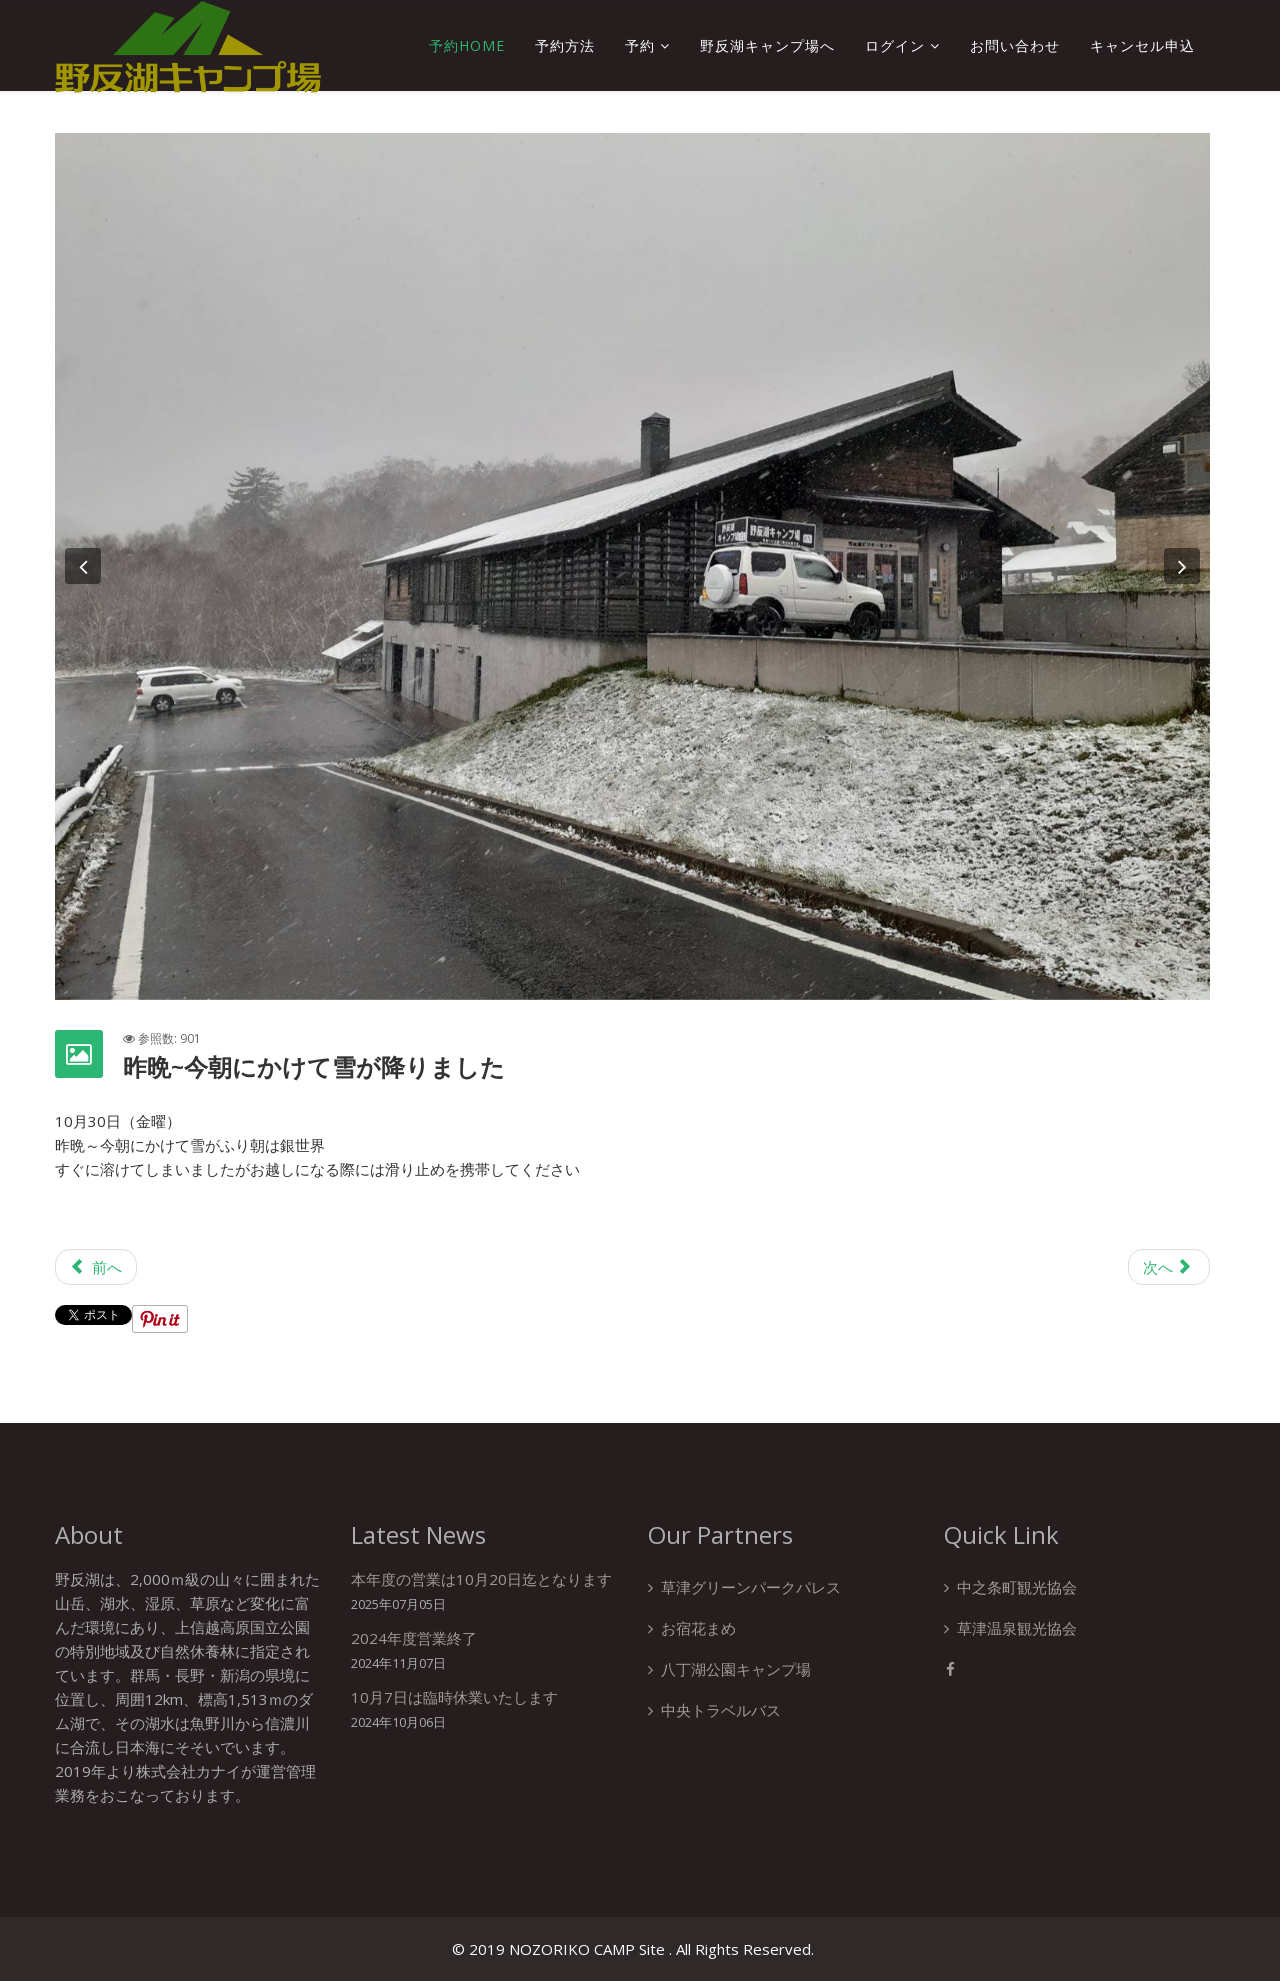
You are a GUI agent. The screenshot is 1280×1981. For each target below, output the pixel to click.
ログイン (895, 45)
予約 (640, 45)
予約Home (467, 45)
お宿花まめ (698, 1628)
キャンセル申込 (1142, 45)
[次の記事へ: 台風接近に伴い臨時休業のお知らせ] (1169, 1267)
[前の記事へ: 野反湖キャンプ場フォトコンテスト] (96, 1267)
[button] (83, 566)
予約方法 (565, 45)
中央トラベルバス (721, 1710)
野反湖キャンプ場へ (767, 45)
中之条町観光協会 (1017, 1587)
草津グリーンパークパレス (751, 1587)
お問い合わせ (1015, 45)
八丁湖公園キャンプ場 (736, 1669)
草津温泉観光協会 (1017, 1628)
